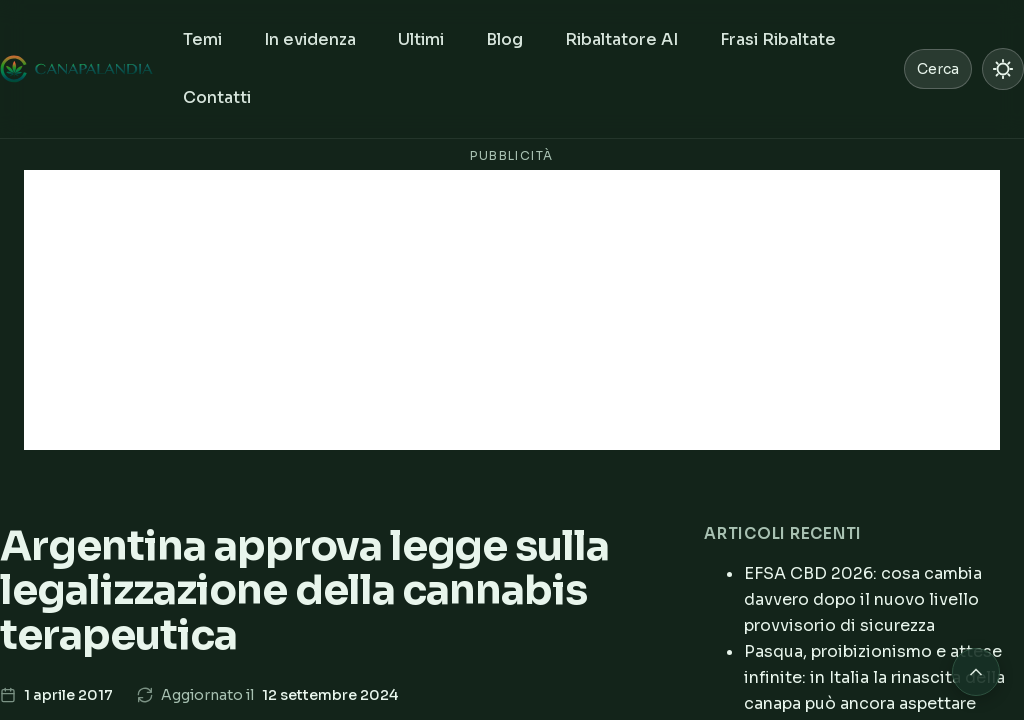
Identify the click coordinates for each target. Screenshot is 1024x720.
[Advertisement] (512, 310)
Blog (504, 39)
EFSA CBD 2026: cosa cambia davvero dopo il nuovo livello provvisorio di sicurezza (863, 599)
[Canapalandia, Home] (77, 69)
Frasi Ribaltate (778, 39)
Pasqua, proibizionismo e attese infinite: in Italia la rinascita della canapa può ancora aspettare (874, 677)
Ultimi (421, 39)
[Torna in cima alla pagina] (976, 672)
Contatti (217, 97)
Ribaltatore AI (621, 39)
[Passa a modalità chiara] (1003, 69)
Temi (202, 39)
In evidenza (310, 39)
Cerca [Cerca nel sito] (938, 69)
